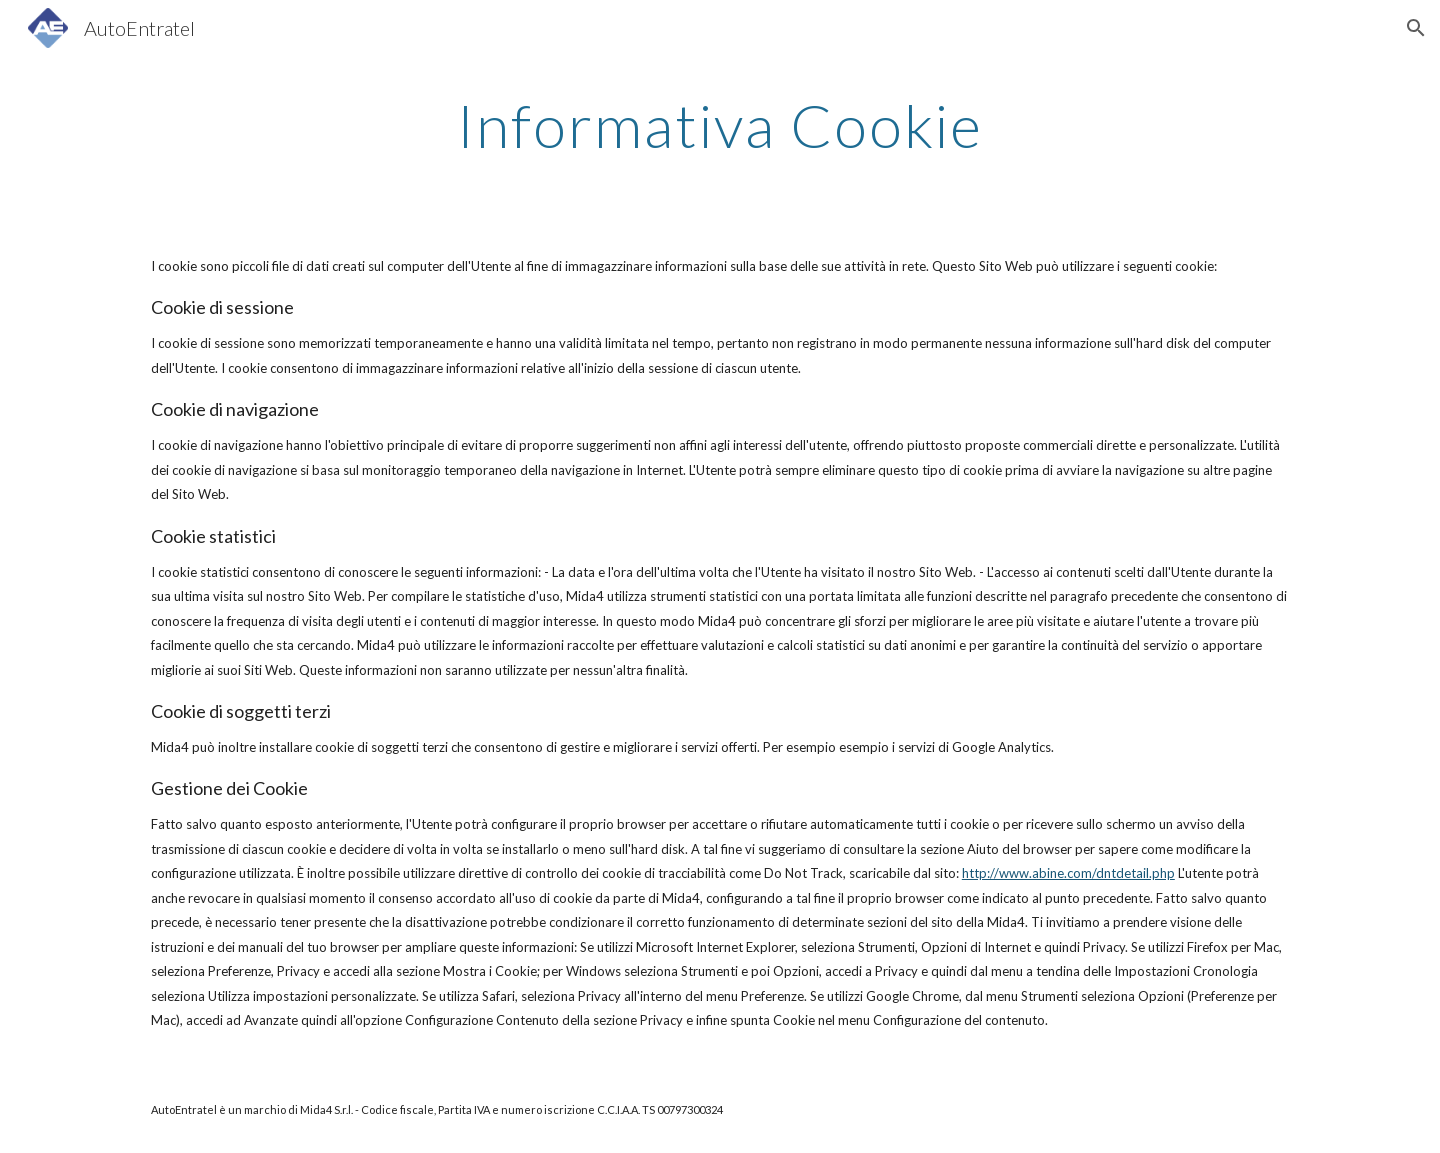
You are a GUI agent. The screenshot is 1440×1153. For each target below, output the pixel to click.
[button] (1416, 28)
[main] (720, 125)
